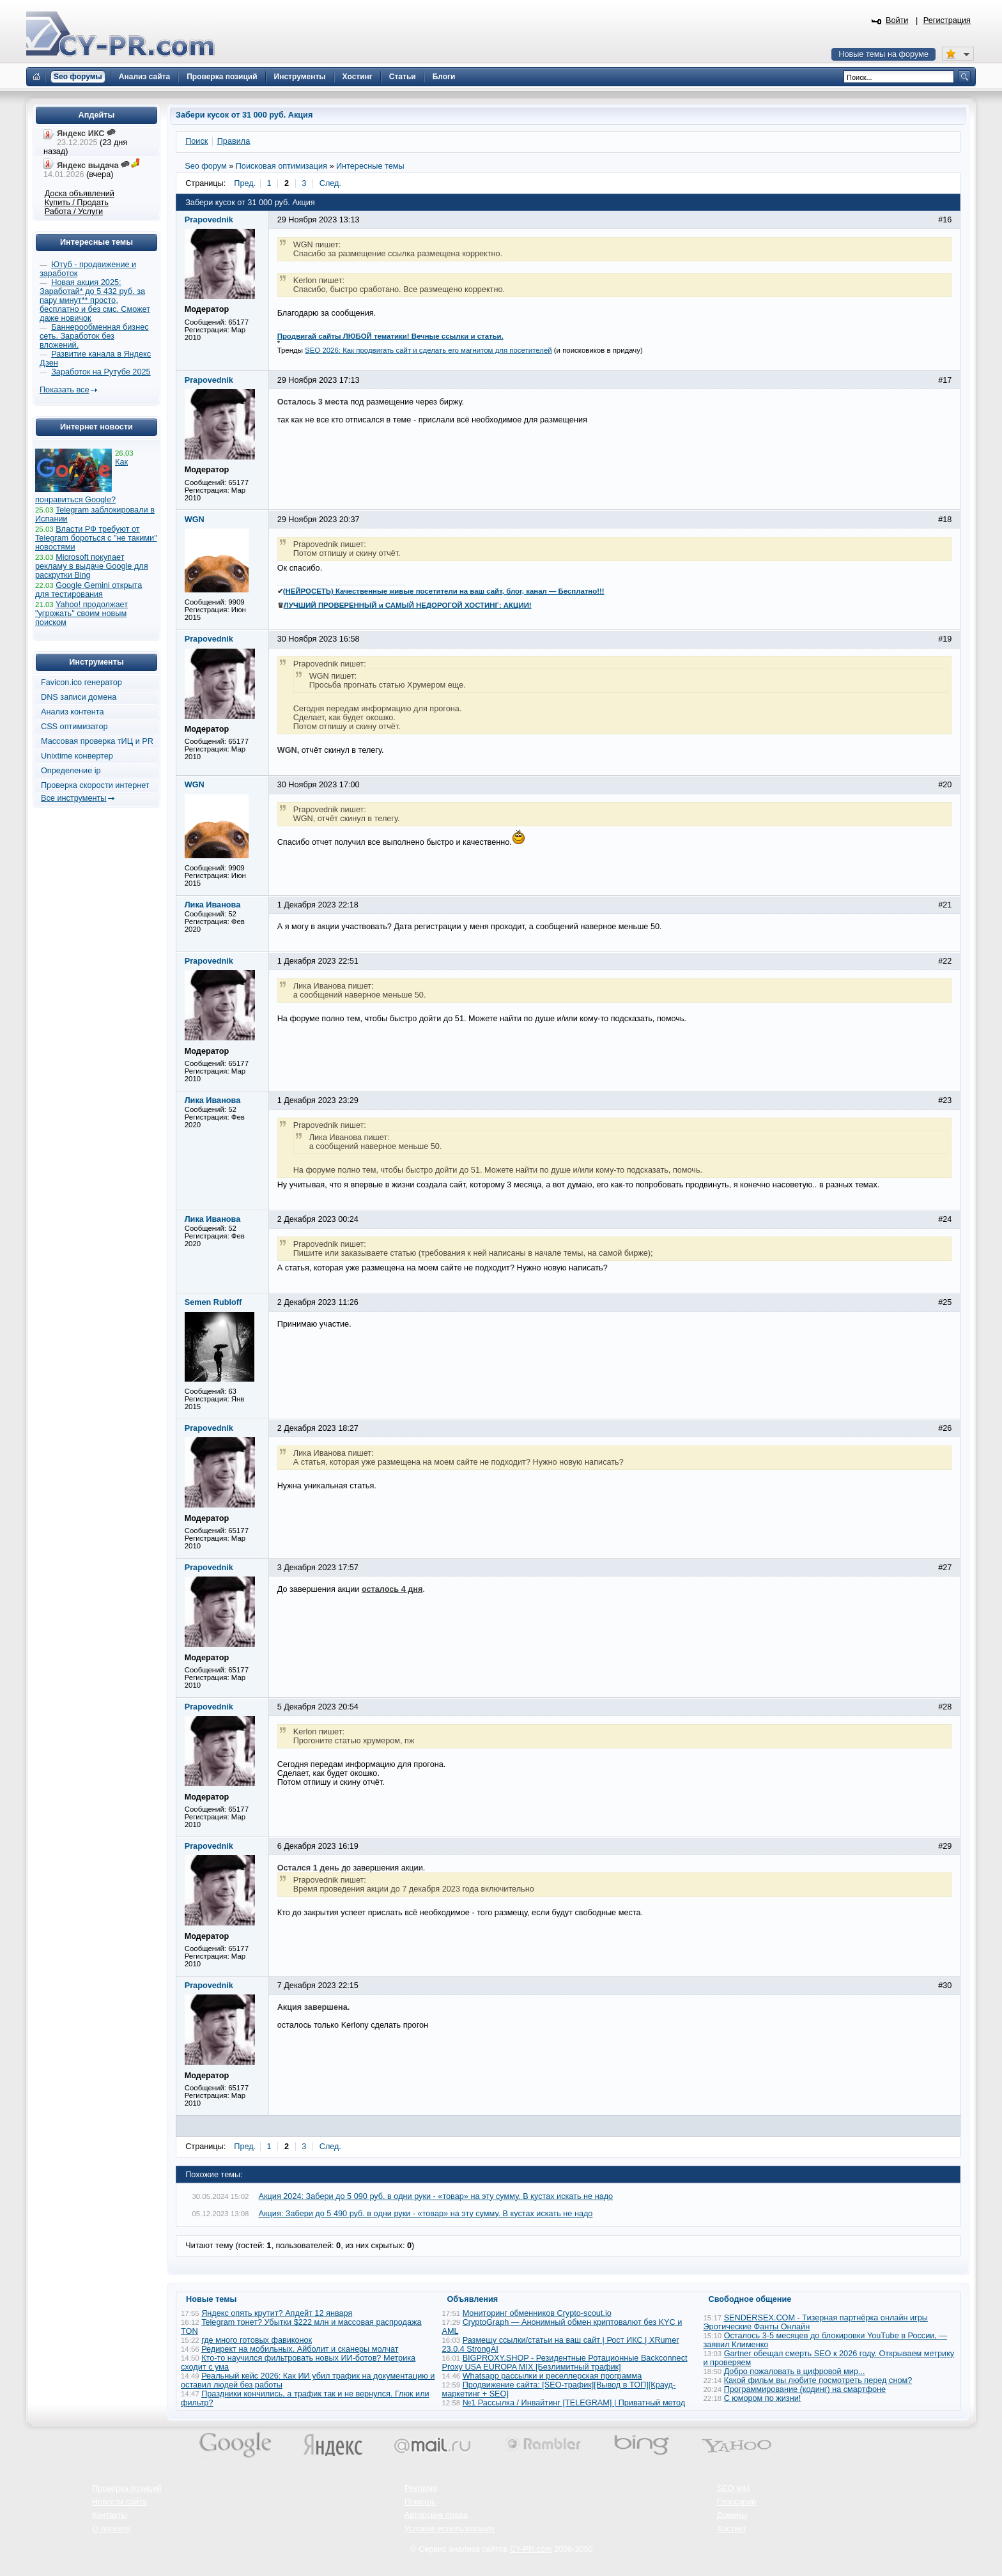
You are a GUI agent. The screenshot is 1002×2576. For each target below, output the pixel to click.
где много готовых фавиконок (256, 2340)
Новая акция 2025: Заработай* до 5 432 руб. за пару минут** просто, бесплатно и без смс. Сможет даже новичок (95, 300)
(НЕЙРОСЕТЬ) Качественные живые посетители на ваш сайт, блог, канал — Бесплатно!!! (444, 591)
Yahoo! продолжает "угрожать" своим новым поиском (81, 613)
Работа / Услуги (74, 211)
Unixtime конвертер (77, 756)
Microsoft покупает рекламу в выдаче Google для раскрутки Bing (91, 566)
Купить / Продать (77, 202)
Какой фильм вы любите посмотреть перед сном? (818, 2380)
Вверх (925, 2531)
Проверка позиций (126, 2488)
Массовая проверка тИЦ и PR (97, 741)
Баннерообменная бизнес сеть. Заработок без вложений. (94, 336)
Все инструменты (73, 798)
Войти (897, 20)
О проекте (111, 2528)
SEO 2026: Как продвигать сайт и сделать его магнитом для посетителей (428, 350)
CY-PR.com (531, 2549)
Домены (732, 2515)
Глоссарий (737, 2501)
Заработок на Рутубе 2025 (100, 371)
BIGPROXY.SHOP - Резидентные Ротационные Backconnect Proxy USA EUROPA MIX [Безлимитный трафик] (565, 2363)
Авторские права (436, 2515)
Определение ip (71, 770)
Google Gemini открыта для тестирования (88, 590)
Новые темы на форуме (883, 54)
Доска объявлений (79, 193)
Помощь (420, 2501)
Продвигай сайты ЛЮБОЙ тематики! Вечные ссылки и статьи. (390, 336)
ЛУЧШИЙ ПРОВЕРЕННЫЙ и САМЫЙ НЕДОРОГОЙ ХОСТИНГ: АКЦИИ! (408, 605)
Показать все (64, 389)
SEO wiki (733, 2488)
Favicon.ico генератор (81, 682)
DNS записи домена (78, 697)
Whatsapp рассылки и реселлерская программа (552, 2376)
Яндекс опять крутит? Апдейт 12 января (276, 2313)
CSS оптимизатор (74, 726)
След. (330, 183)
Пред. (245, 183)
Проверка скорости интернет (95, 785)
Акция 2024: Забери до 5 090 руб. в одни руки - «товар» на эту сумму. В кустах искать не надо (436, 2196)
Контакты (109, 2515)
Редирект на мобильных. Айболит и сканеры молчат (299, 2349)
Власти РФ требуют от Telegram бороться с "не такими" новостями (96, 538)
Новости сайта (119, 2501)
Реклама (421, 2488)
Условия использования (450, 2528)
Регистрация (947, 20)
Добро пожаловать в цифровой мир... (794, 2371)
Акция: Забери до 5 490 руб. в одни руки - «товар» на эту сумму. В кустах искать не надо (426, 2213)
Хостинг (731, 2528)
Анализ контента (72, 711)
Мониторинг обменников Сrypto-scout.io (537, 2313)
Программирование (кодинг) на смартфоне (805, 2389)
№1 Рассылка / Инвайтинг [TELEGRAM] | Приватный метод (574, 2402)
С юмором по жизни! (762, 2398)
